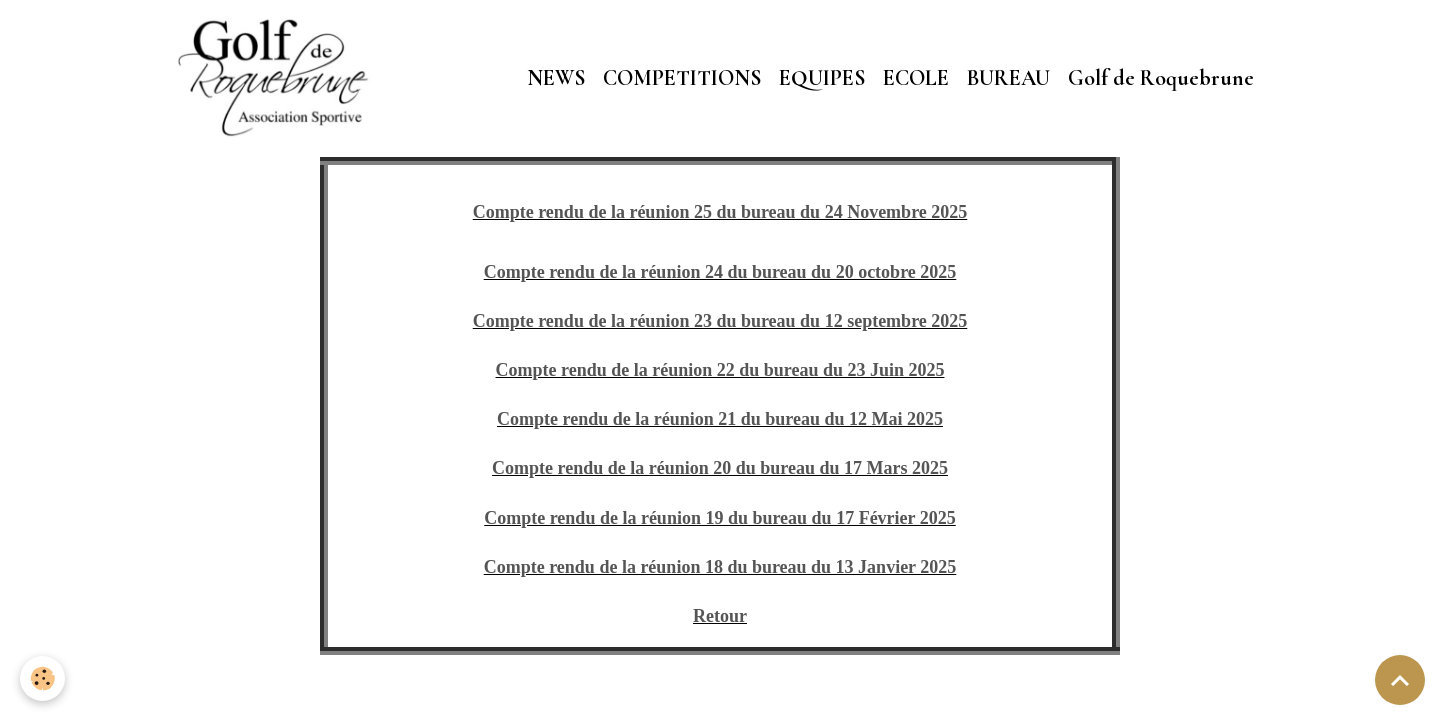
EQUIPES (822, 78)
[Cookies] (42, 678)
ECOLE (916, 78)
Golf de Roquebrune (1161, 78)
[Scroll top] (1400, 680)
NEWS (556, 78)
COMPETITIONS (682, 78)
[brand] (278, 78)
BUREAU (1008, 78)
